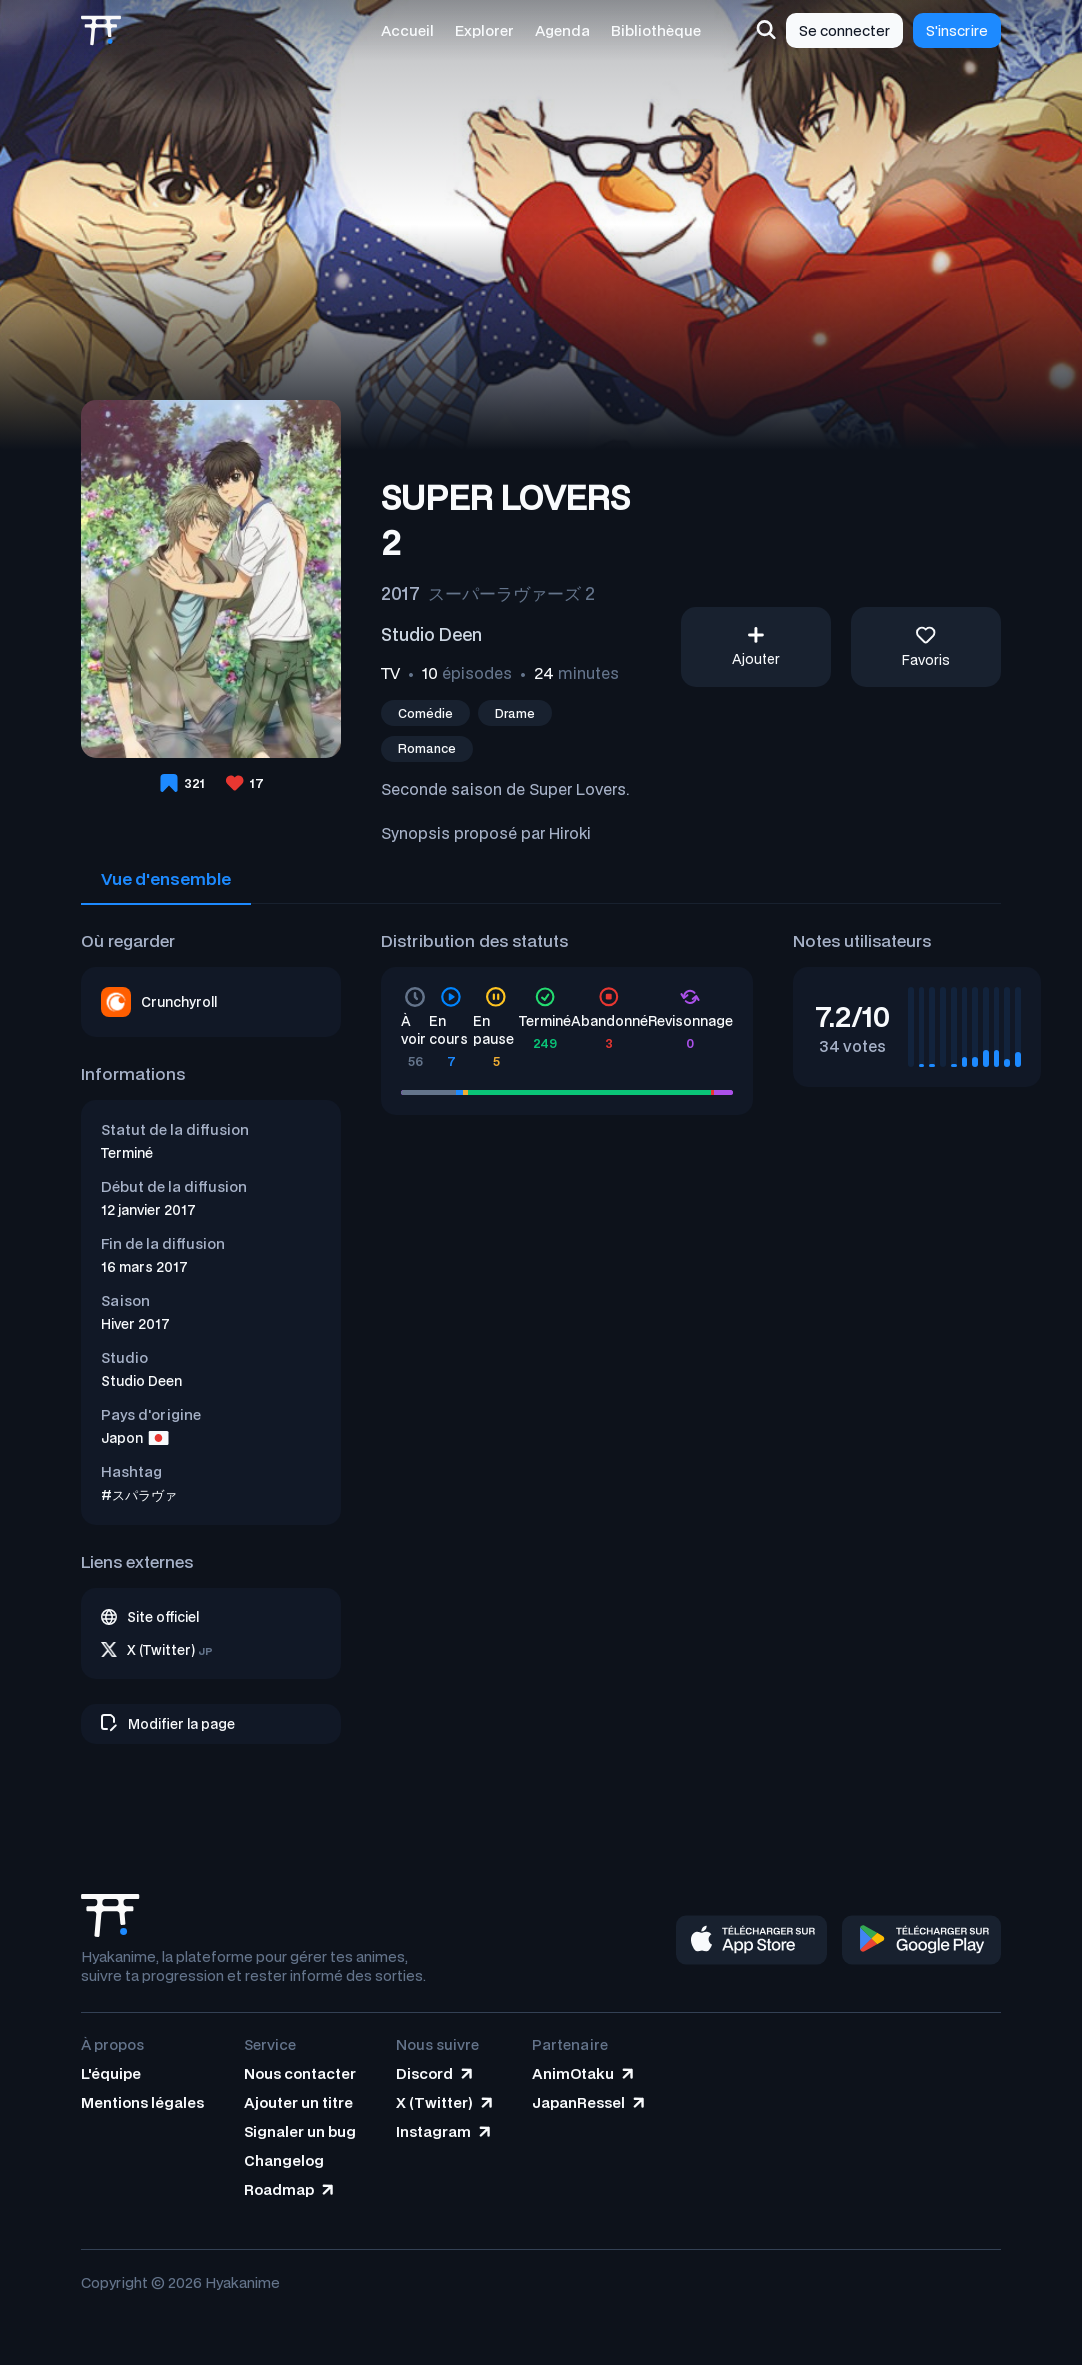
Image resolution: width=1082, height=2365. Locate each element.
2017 (400, 593)
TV (390, 673)
